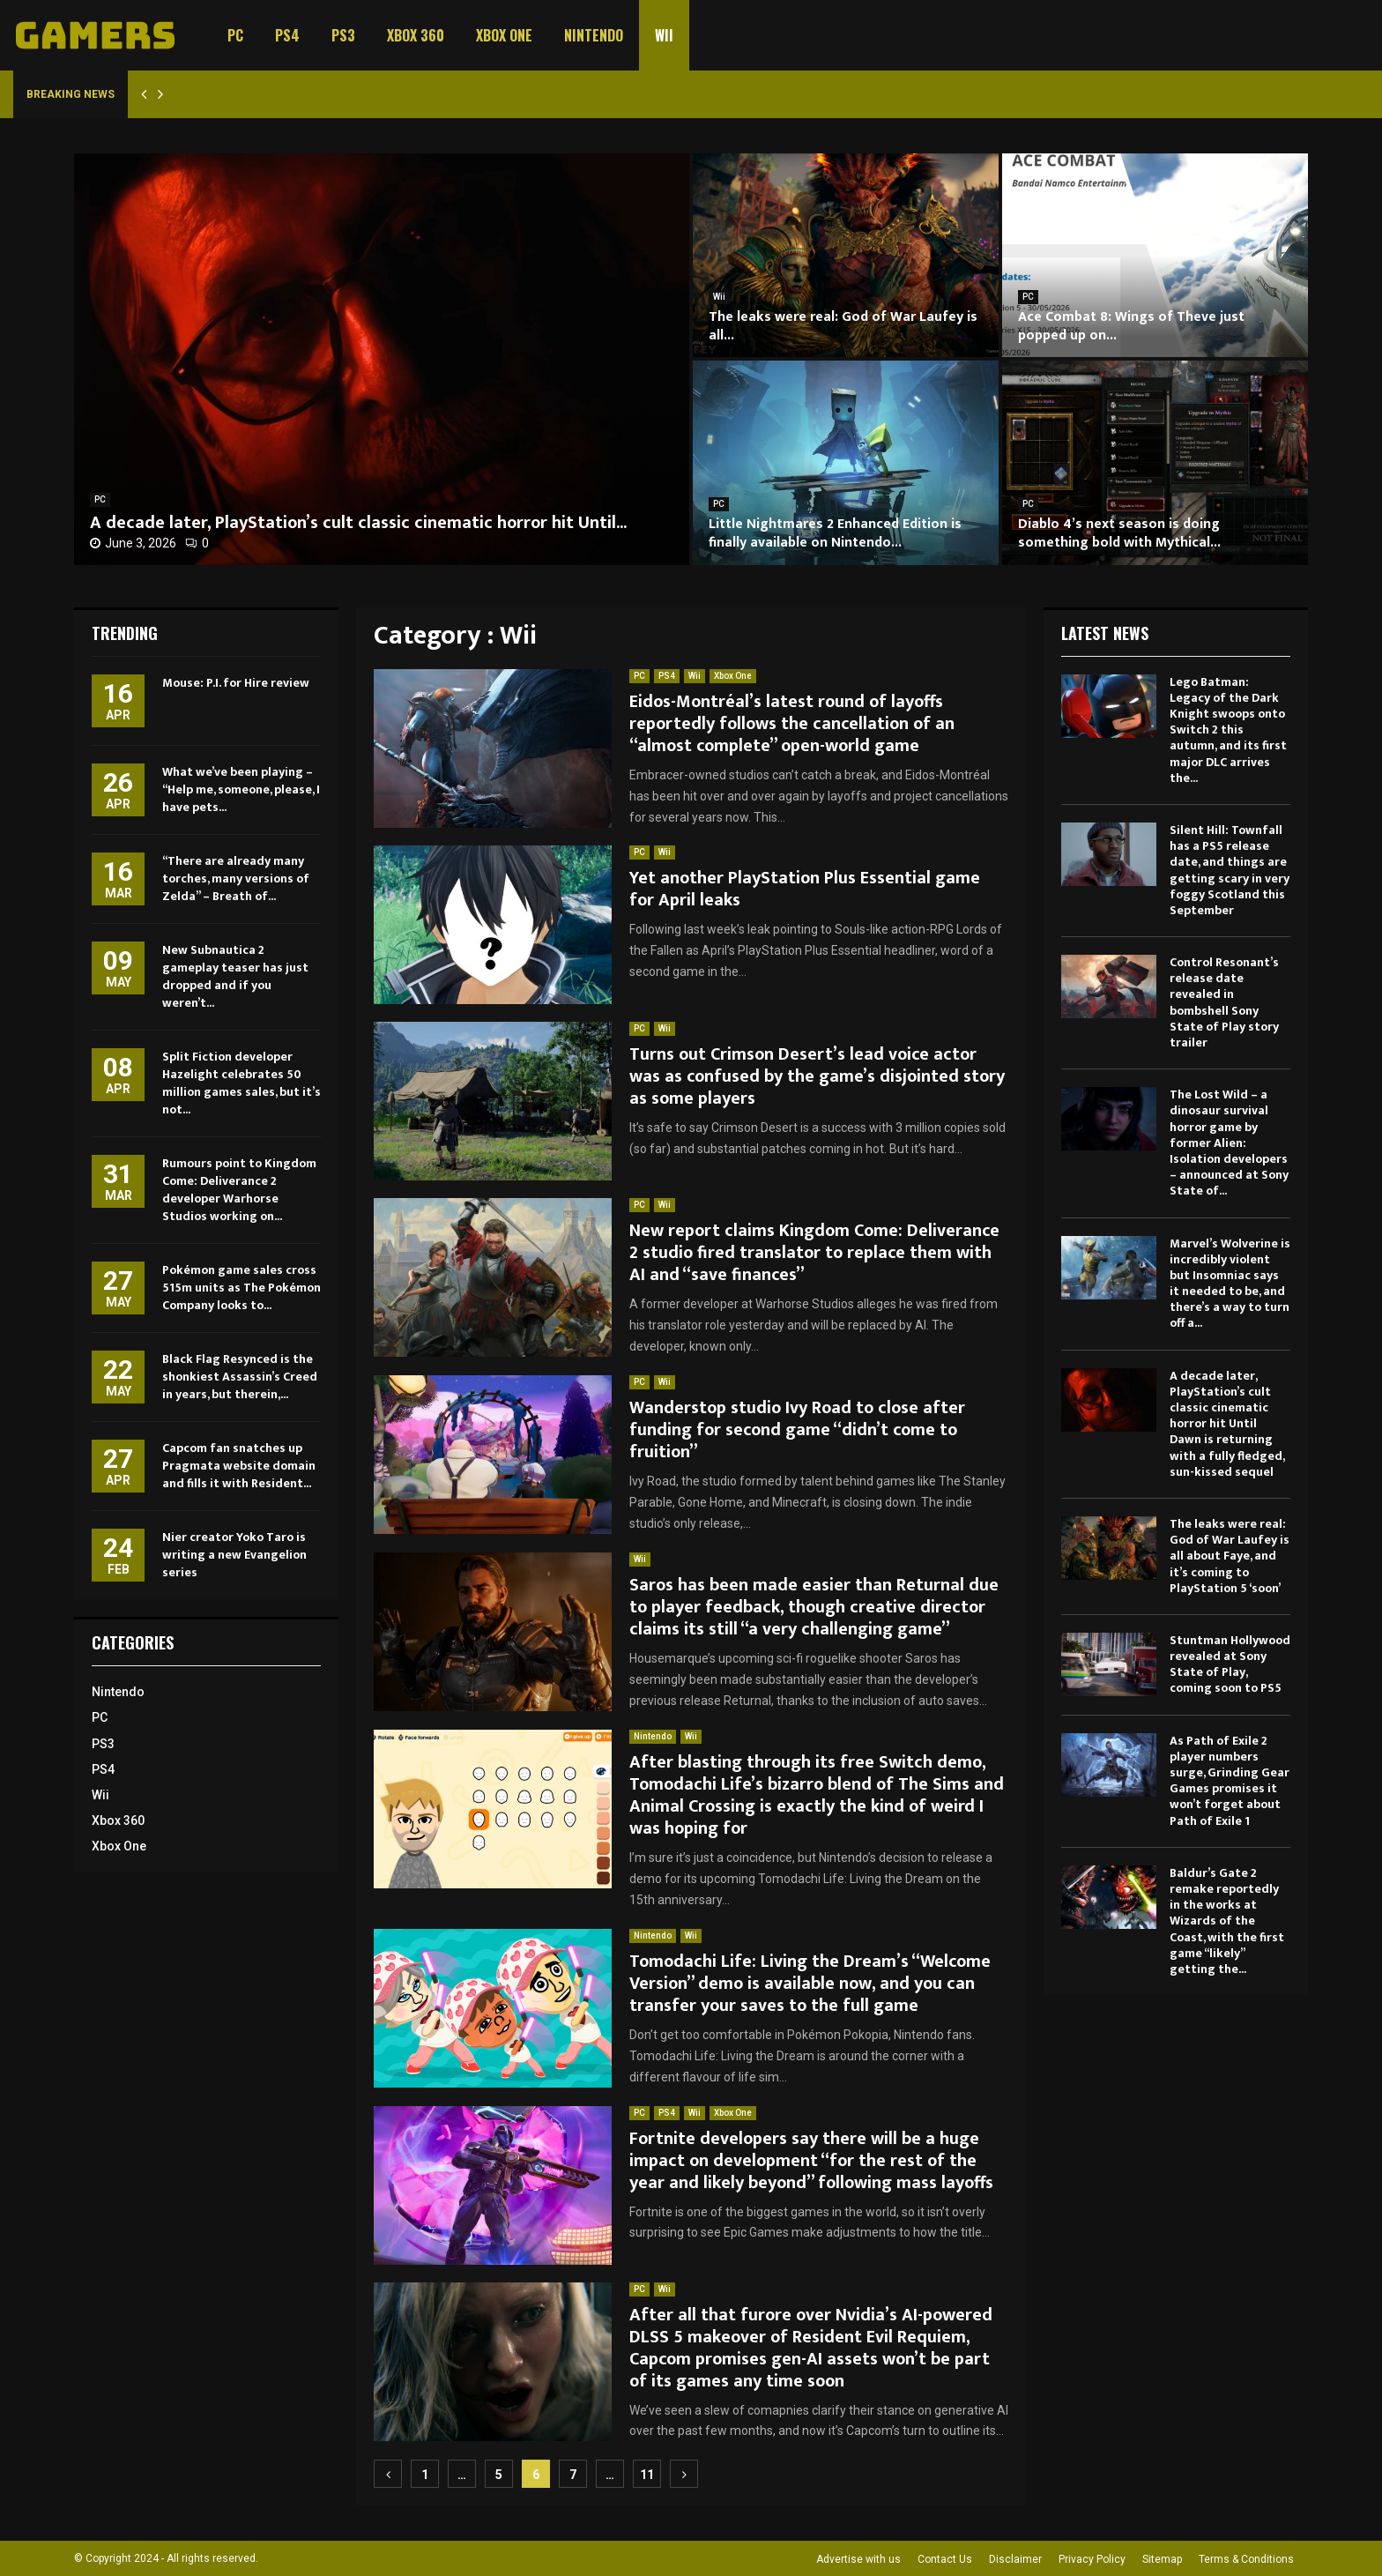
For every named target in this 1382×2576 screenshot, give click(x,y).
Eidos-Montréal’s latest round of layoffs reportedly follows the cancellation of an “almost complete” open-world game (792, 724)
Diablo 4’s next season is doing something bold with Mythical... (1119, 533)
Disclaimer (1015, 2559)
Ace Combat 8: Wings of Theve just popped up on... (1131, 326)
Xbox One (504, 35)
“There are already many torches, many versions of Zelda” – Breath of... (235, 878)
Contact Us (945, 2559)
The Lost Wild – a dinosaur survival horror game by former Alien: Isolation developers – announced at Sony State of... (1229, 1142)
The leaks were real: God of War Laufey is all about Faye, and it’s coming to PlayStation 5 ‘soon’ (1229, 1556)
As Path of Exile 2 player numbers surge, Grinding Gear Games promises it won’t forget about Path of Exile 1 (1229, 1781)
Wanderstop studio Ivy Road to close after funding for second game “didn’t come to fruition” (797, 1430)
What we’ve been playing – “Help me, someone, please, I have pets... (241, 789)
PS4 (287, 35)
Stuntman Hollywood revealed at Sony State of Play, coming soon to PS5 (1230, 1664)
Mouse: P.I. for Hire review (235, 683)
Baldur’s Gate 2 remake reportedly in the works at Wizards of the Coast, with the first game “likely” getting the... (1227, 1921)
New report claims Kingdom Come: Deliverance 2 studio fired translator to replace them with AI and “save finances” (814, 1253)
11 (647, 2475)
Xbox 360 (415, 35)
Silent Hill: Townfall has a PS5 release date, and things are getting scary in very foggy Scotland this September (1229, 870)
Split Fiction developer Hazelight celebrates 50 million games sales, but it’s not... (241, 1083)
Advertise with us (858, 2559)
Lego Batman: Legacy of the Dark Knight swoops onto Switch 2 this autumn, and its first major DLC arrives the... (1228, 730)
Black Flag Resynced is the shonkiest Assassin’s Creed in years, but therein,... (239, 1376)
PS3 (343, 35)
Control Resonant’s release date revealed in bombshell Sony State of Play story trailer (1224, 1002)
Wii (664, 35)
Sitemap (1162, 2559)
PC (235, 35)
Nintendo (593, 35)
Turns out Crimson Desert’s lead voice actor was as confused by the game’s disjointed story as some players (817, 1076)
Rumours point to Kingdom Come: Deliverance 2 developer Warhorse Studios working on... (239, 1189)
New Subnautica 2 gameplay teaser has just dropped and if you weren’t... (235, 976)
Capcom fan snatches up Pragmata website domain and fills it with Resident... (239, 1465)
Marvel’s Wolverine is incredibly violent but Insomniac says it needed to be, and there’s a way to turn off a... (1230, 1283)
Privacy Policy (1092, 2559)
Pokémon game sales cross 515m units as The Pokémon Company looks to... (241, 1287)
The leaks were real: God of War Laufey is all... (843, 326)
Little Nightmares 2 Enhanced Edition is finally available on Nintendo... (835, 533)
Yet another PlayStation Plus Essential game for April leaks (804, 889)
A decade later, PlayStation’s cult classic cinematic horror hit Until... (358, 523)
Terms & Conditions (1246, 2559)
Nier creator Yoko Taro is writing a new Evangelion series (234, 1554)
